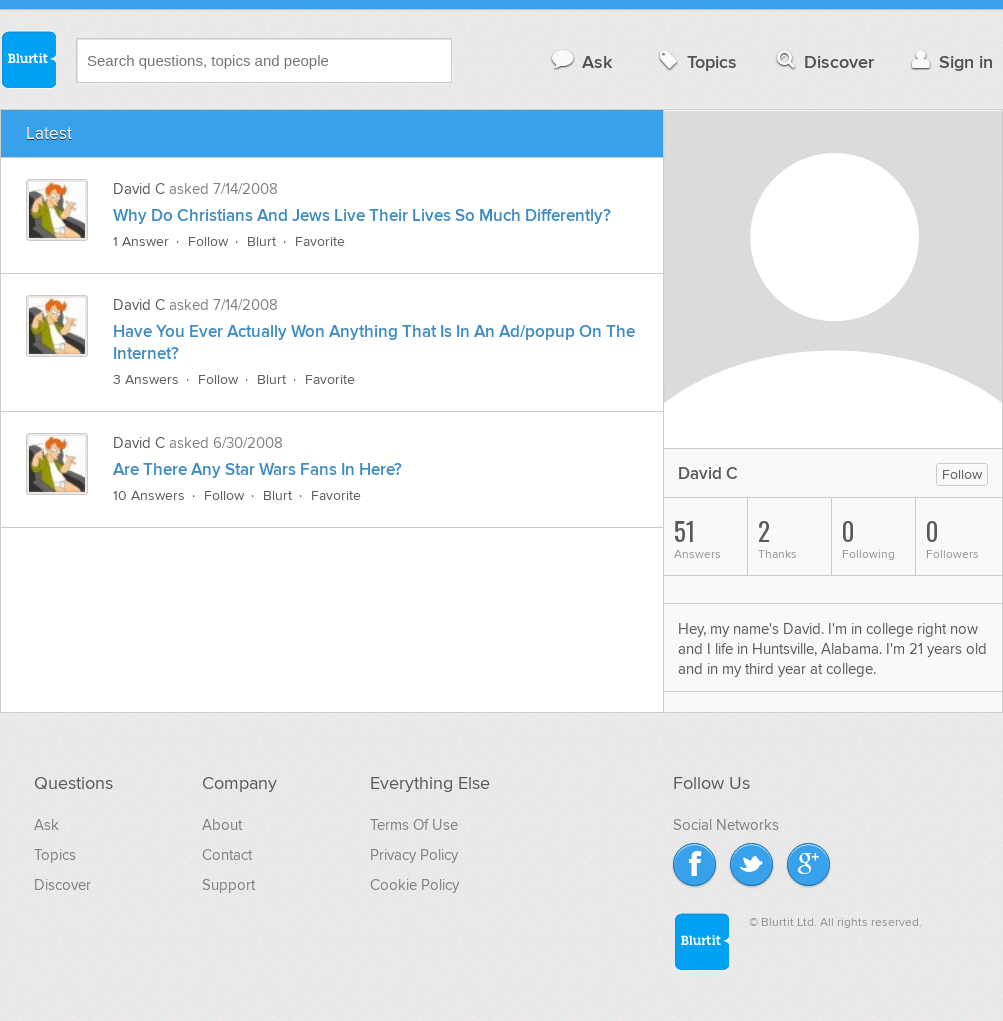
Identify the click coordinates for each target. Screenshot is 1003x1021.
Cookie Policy (414, 885)
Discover (823, 61)
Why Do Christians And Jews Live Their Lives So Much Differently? (362, 216)
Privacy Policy (414, 855)
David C (139, 189)
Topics (695, 61)
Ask (580, 61)
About (222, 825)
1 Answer (141, 241)
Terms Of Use (414, 825)
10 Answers (149, 495)
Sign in (949, 61)
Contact (227, 855)
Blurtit (28, 59)
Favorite (320, 241)
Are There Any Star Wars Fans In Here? (257, 470)
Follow (208, 241)
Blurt (261, 241)
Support (228, 885)
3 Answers (146, 379)
